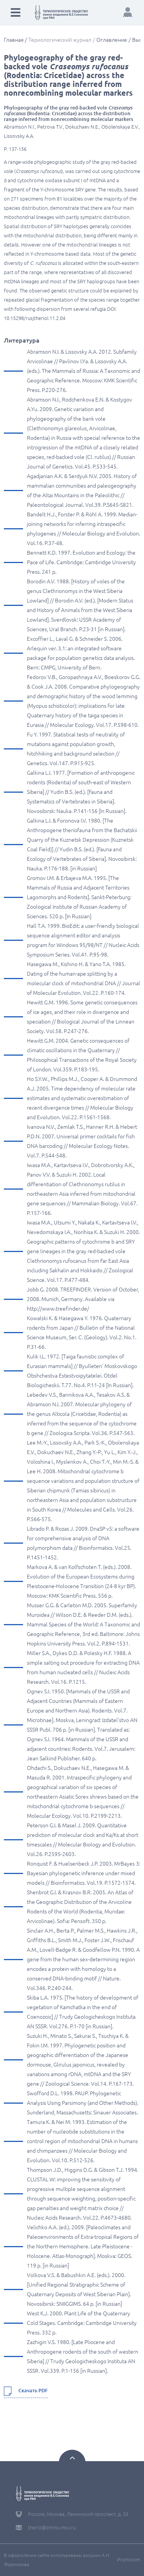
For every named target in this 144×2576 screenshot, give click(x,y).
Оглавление (111, 40)
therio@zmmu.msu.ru (52, 2527)
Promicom (128, 2559)
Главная (13, 40)
